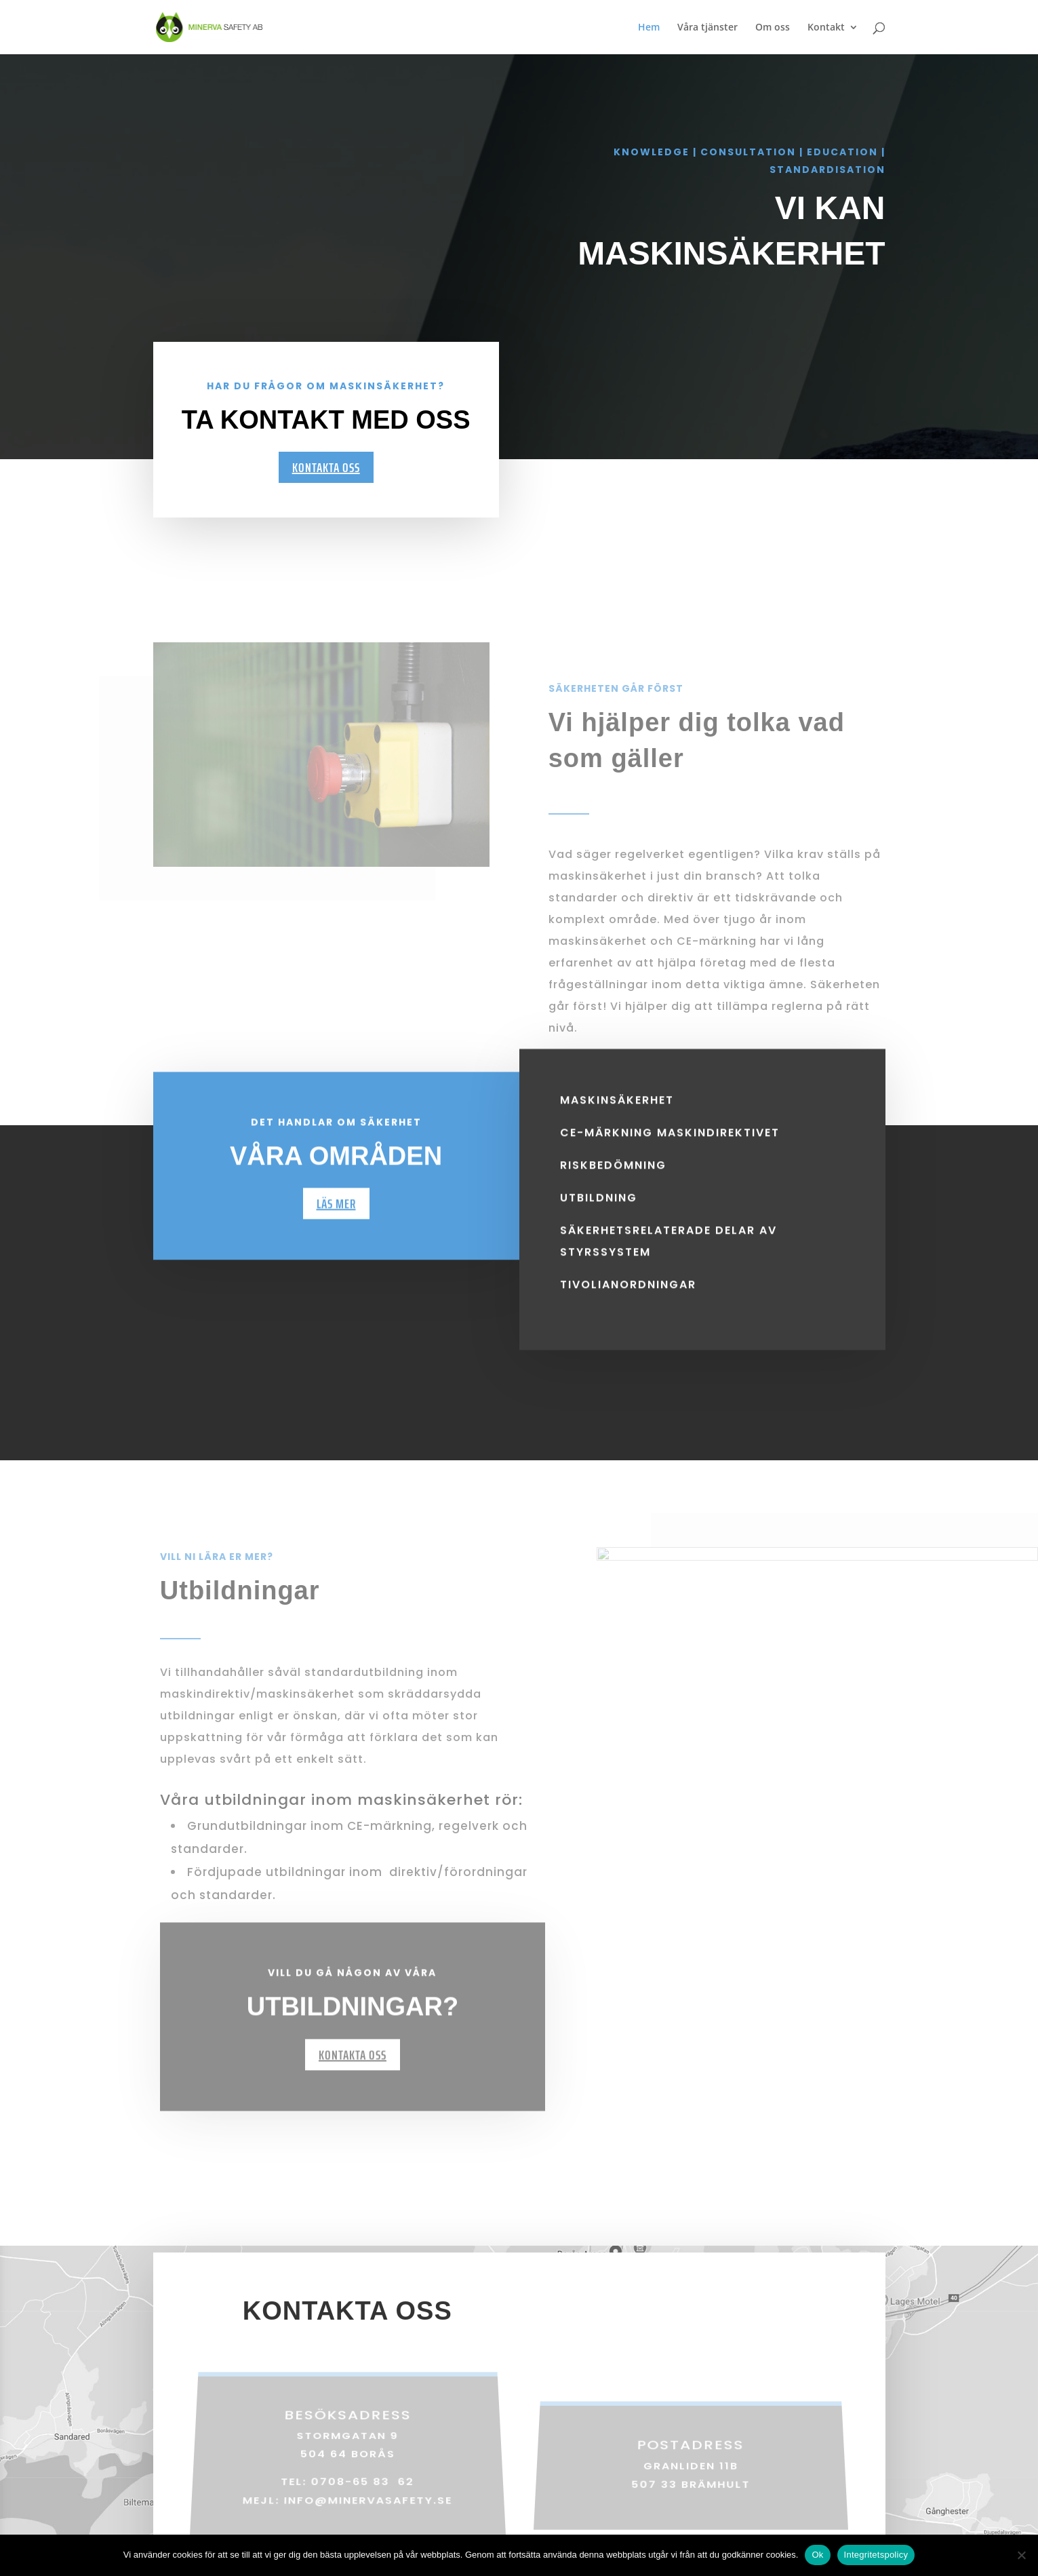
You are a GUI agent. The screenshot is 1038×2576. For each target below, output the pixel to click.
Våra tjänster (707, 27)
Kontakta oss (325, 467)
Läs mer (336, 1225)
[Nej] (1021, 2555)
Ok (817, 2555)
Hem (649, 27)
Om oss (772, 27)
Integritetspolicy (876, 2555)
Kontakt (826, 27)
